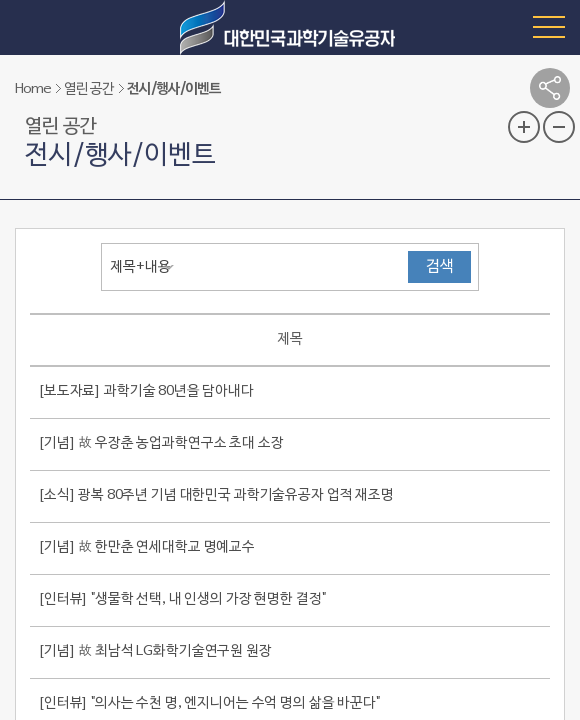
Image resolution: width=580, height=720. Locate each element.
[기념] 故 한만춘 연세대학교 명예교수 (146, 547)
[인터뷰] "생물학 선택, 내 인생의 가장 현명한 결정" (181, 599)
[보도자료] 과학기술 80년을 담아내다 (146, 391)
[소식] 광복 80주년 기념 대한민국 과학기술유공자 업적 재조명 (216, 495)
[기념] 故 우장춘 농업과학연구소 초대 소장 (160, 443)
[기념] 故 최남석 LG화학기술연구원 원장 (155, 651)
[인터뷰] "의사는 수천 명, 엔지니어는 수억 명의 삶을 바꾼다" (209, 703)
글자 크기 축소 (559, 127)
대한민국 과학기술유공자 (290, 27)
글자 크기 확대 (524, 127)
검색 (440, 267)
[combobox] (147, 267)
